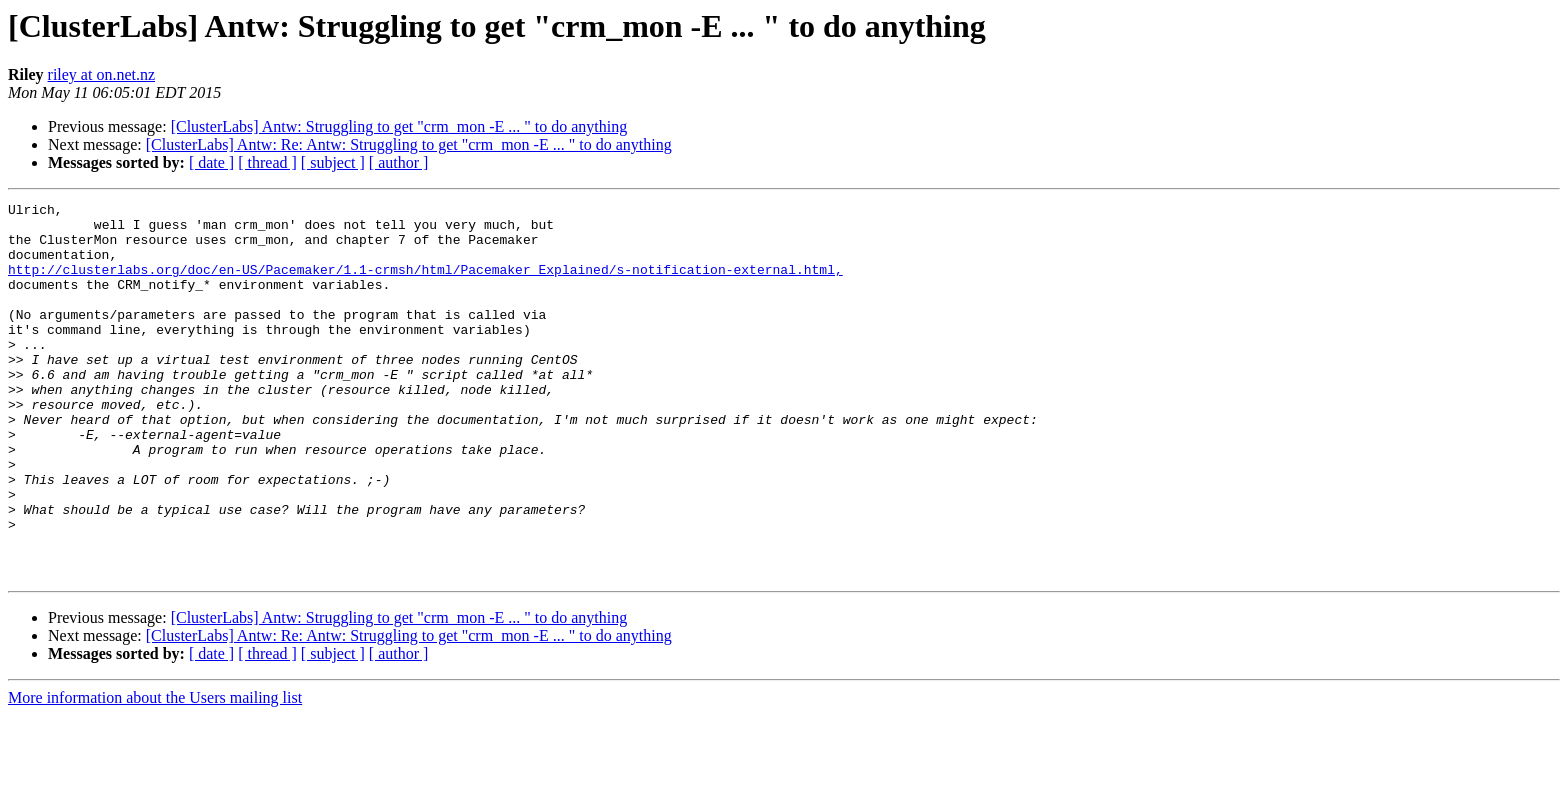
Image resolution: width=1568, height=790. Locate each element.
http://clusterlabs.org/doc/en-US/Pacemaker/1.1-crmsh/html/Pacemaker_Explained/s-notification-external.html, (425, 284)
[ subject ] (333, 162)
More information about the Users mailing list (155, 772)
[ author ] (399, 162)
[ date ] (211, 162)
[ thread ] (267, 162)
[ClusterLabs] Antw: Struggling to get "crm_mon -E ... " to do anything (399, 126)
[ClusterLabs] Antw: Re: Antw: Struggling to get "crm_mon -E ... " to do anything (409, 144)
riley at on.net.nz (102, 74)
